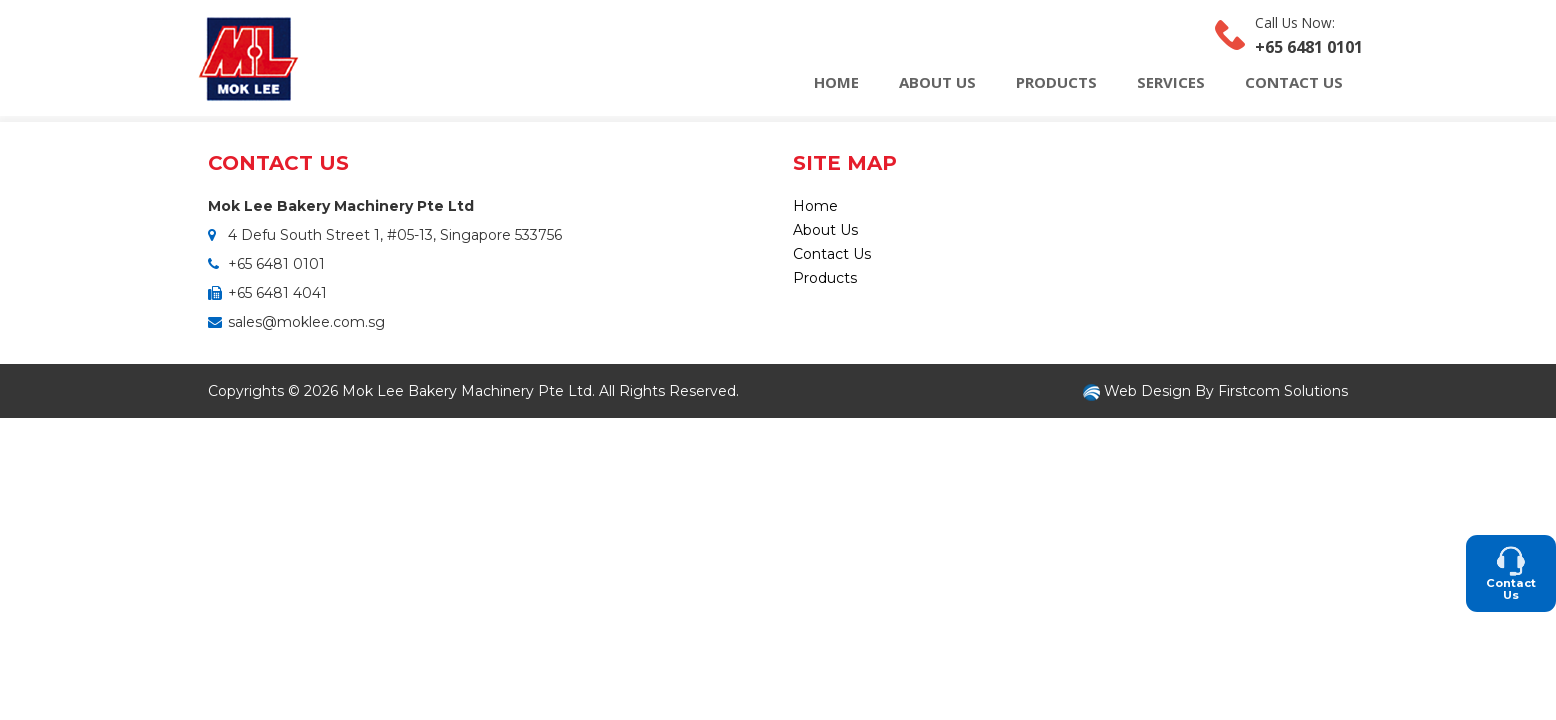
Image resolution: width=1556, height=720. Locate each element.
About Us (937, 82)
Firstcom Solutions (1283, 391)
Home (836, 82)
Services (1171, 82)
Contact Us (1294, 82)
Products (1056, 82)
